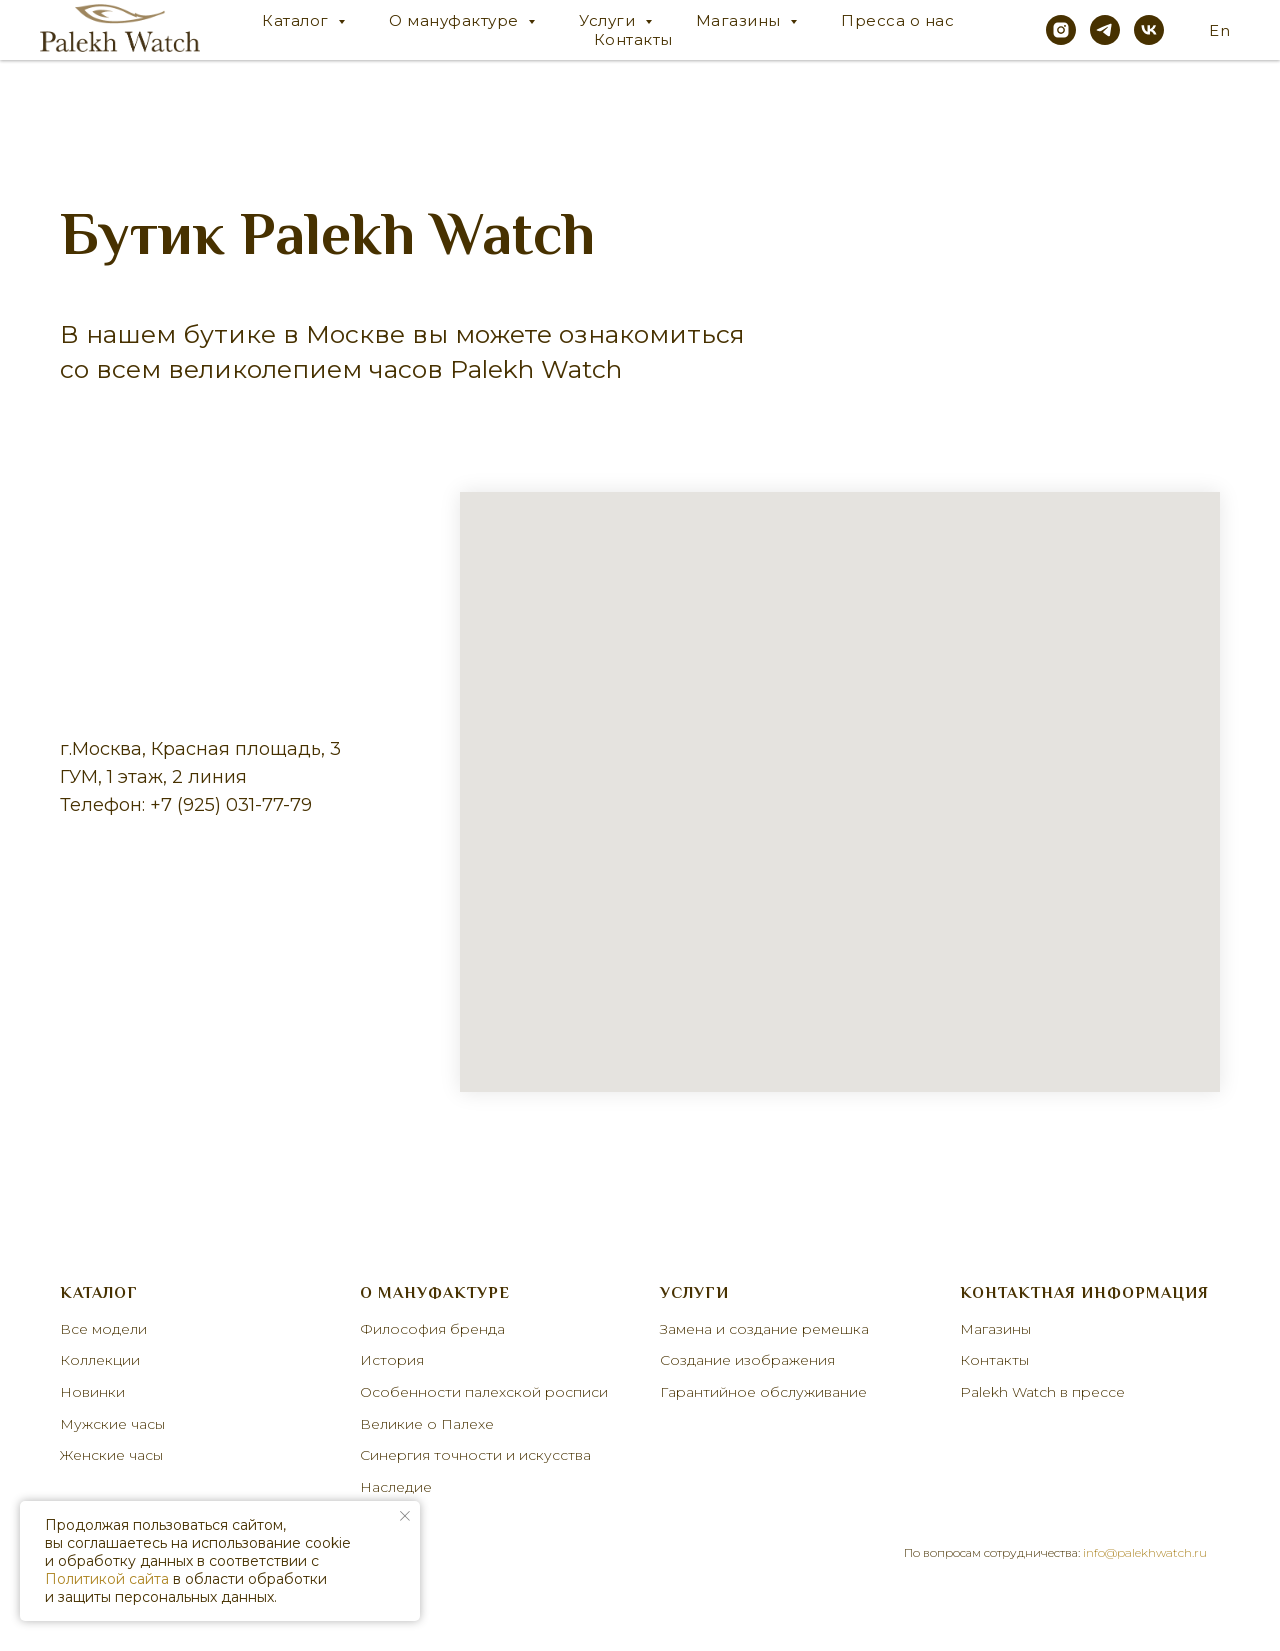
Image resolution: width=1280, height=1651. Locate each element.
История (392, 1360)
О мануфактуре (456, 20)
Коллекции (100, 1360)
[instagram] (1061, 30)
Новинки (92, 1392)
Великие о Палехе (427, 1424)
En (1219, 30)
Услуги (609, 20)
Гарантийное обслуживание (763, 1392)
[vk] (1149, 30)
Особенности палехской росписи (484, 1392)
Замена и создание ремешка (764, 1329)
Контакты (633, 39)
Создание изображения (747, 1360)
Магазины (741, 20)
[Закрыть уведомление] (405, 1516)
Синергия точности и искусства (475, 1455)
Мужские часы (112, 1424)
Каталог (297, 20)
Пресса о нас (897, 20)
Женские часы (111, 1455)
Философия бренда (432, 1329)
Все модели (103, 1329)
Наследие (396, 1487)
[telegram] (1105, 30)
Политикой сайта (107, 1579)
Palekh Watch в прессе (1042, 1392)
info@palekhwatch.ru (1145, 1552)
